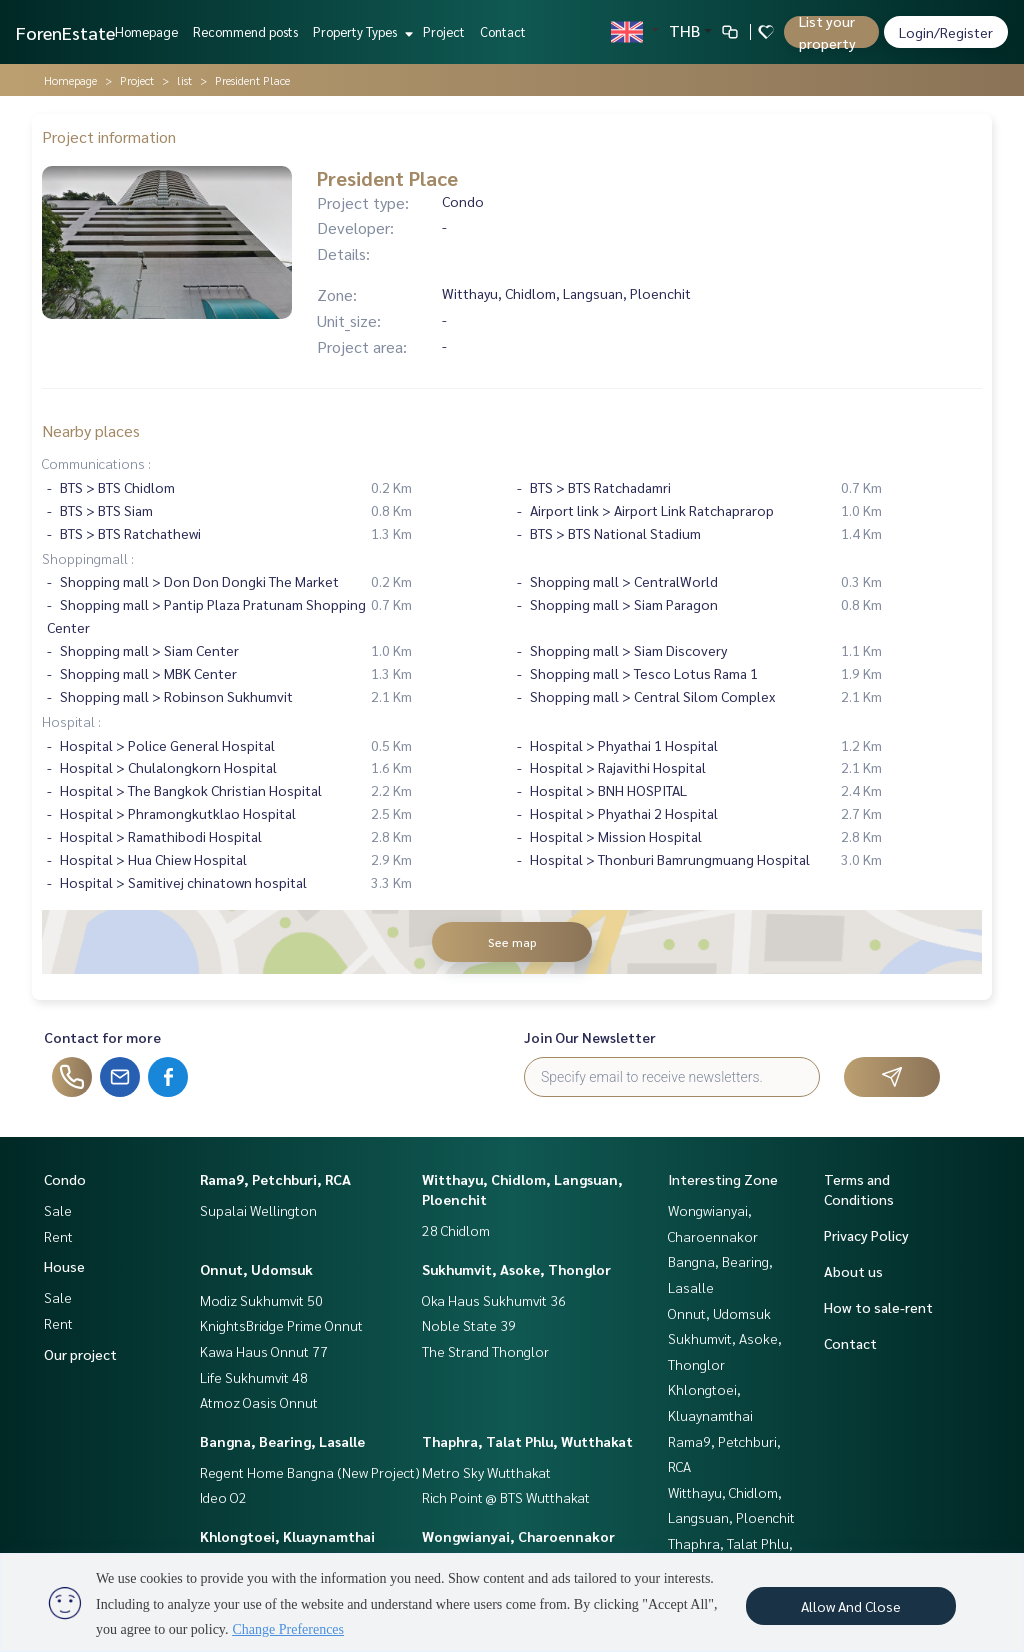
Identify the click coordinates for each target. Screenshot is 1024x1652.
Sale (58, 1210)
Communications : (96, 463)
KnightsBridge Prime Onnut (281, 1325)
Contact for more (102, 1037)
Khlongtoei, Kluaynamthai (287, 1536)
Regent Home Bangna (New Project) (310, 1472)
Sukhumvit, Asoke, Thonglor (516, 1269)
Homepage (146, 31)
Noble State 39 (469, 1325)
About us (853, 1271)
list (184, 80)
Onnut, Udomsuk (256, 1269)
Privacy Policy (866, 1235)
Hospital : (71, 721)
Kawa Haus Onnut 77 (264, 1351)
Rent (58, 1236)
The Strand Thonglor (485, 1351)
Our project (80, 1354)
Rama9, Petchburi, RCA (275, 1179)
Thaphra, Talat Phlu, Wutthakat (527, 1441)
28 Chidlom (456, 1230)
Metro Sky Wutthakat (486, 1472)
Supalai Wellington (258, 1210)
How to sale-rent (878, 1307)
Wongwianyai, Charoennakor (518, 1536)
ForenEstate (65, 32)
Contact (503, 31)
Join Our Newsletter (590, 1037)
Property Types (360, 31)
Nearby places (91, 430)
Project (444, 31)
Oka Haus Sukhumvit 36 (494, 1300)
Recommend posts (245, 31)
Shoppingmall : (88, 558)
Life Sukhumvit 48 (254, 1377)
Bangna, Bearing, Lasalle (282, 1441)
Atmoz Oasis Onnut (259, 1402)
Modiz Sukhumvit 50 (261, 1300)
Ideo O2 (223, 1497)
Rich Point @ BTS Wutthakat (506, 1497)
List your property (827, 32)
